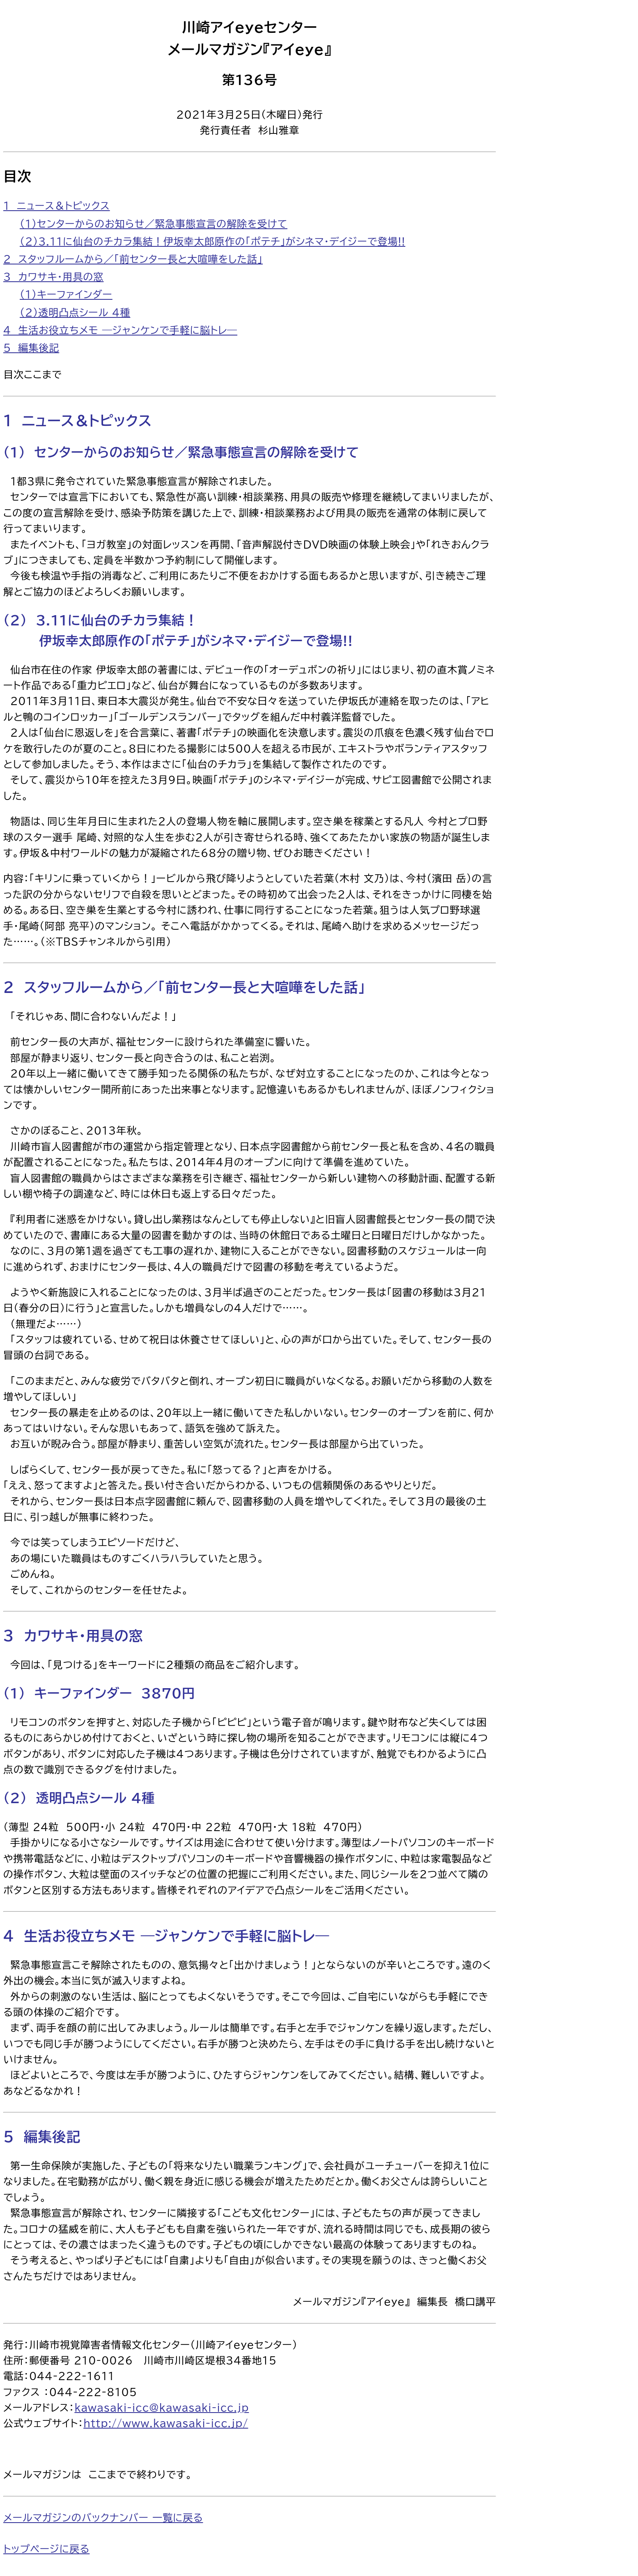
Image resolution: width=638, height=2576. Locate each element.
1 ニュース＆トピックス (56, 206)
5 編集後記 (31, 348)
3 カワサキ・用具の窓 (53, 277)
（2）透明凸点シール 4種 (75, 312)
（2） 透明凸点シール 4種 (79, 1798)
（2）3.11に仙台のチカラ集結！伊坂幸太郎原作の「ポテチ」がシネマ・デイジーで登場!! (212, 241)
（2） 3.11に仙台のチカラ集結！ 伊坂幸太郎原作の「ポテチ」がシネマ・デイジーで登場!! (178, 630)
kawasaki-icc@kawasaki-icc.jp (161, 2408)
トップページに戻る (46, 2549)
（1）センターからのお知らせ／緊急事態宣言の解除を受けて (153, 224)
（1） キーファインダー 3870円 (99, 1693)
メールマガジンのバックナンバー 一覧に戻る (103, 2518)
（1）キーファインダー (66, 294)
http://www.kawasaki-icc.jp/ (165, 2423)
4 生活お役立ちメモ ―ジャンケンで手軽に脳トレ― (120, 330)
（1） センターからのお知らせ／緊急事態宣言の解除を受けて (181, 452)
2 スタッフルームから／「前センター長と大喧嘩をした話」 (133, 259)
